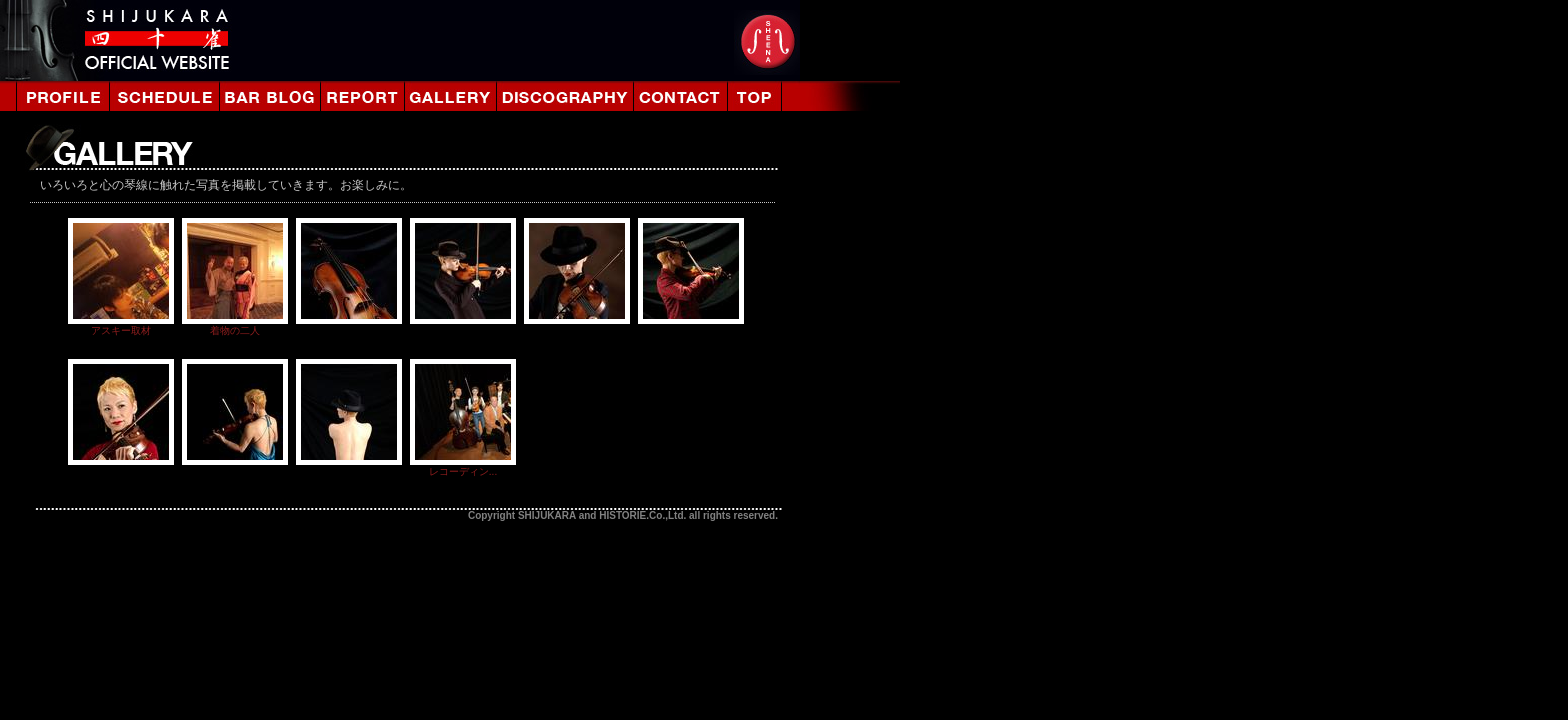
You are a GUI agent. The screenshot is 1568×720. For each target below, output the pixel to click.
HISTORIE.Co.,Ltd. (642, 515)
